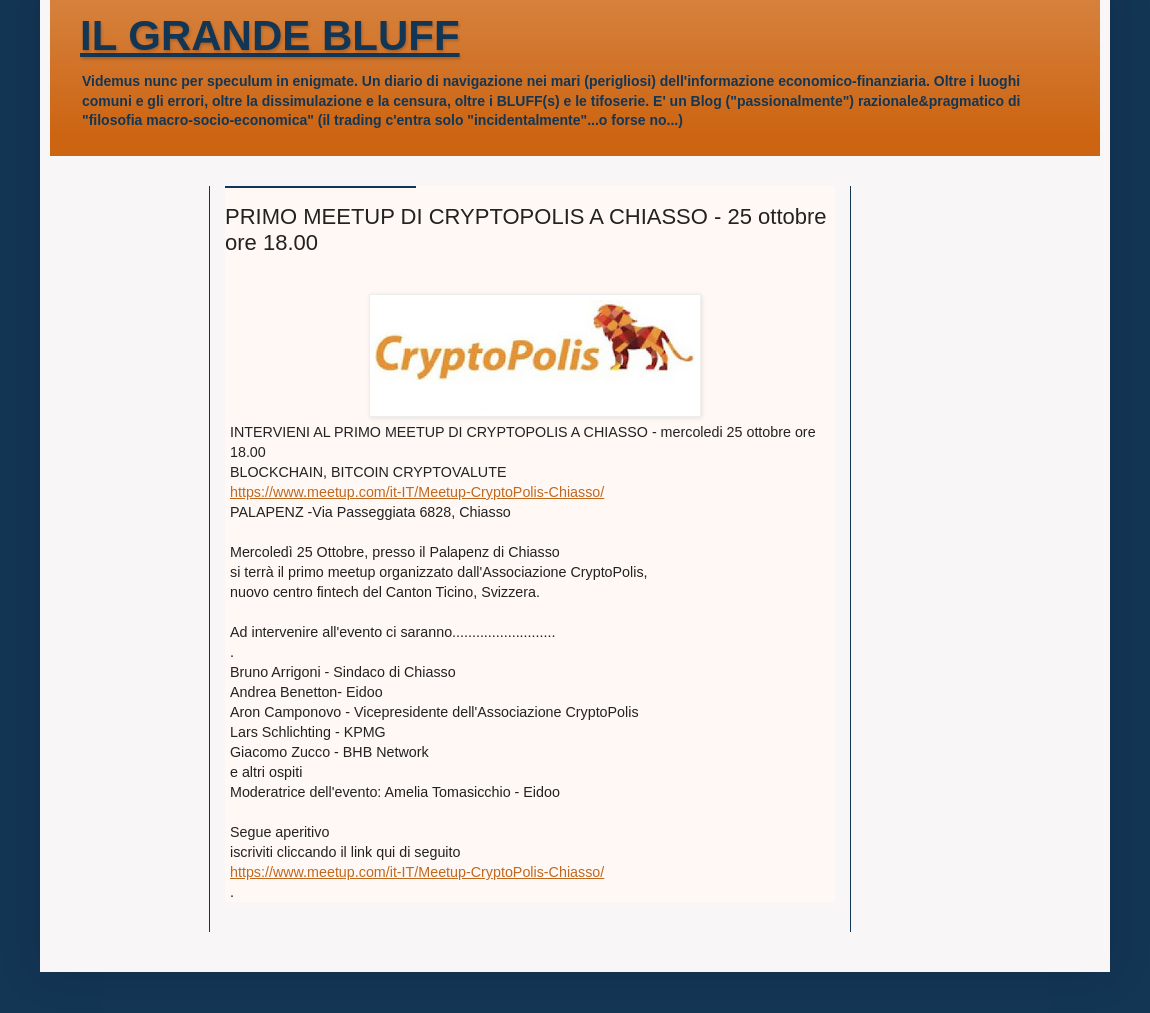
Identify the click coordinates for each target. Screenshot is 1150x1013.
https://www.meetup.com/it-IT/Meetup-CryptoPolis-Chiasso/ (417, 492)
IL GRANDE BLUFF (270, 35)
